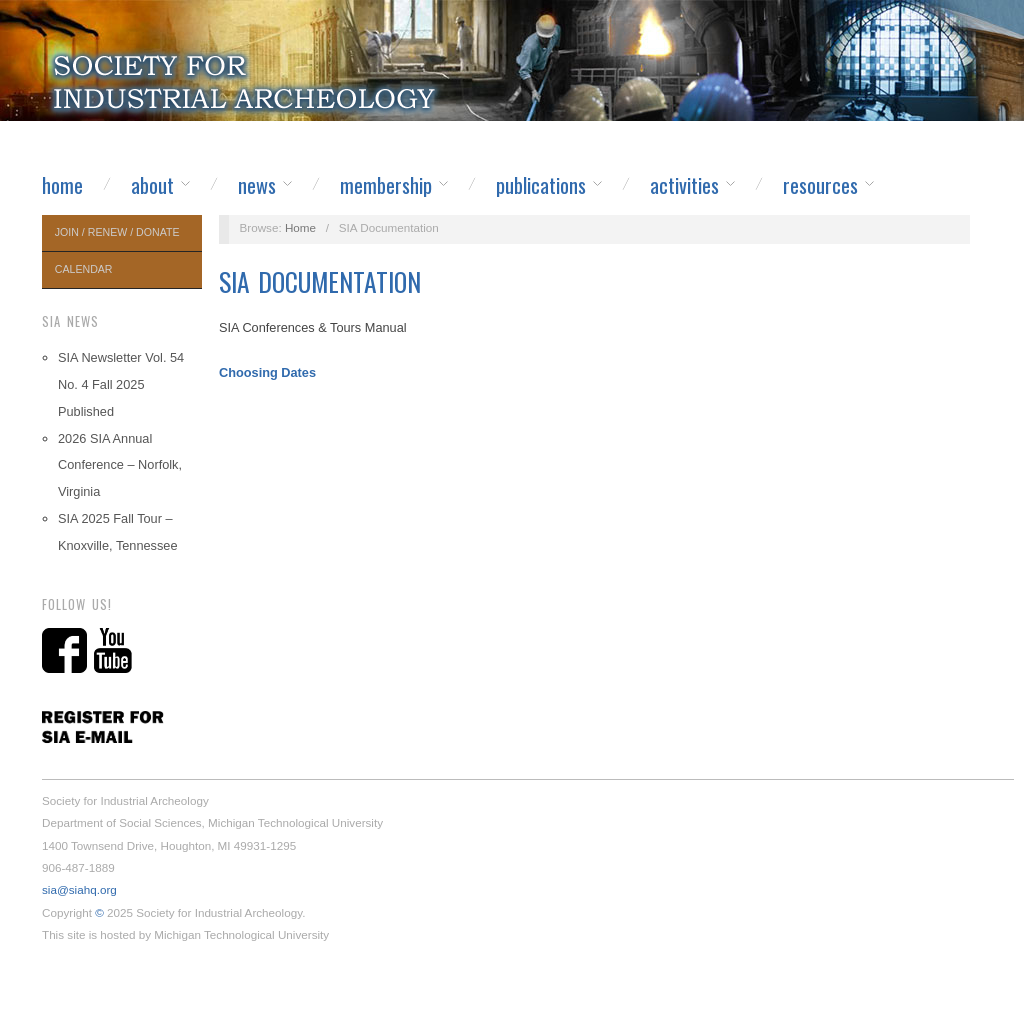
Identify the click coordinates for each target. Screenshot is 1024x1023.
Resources (820, 185)
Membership (386, 185)
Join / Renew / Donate (117, 232)
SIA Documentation (320, 281)
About (152, 185)
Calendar (84, 269)
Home (62, 185)
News (257, 185)
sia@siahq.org (79, 889)
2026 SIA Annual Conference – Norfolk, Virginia (120, 465)
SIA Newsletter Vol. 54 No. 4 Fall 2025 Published (121, 384)
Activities (684, 185)
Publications (541, 185)
